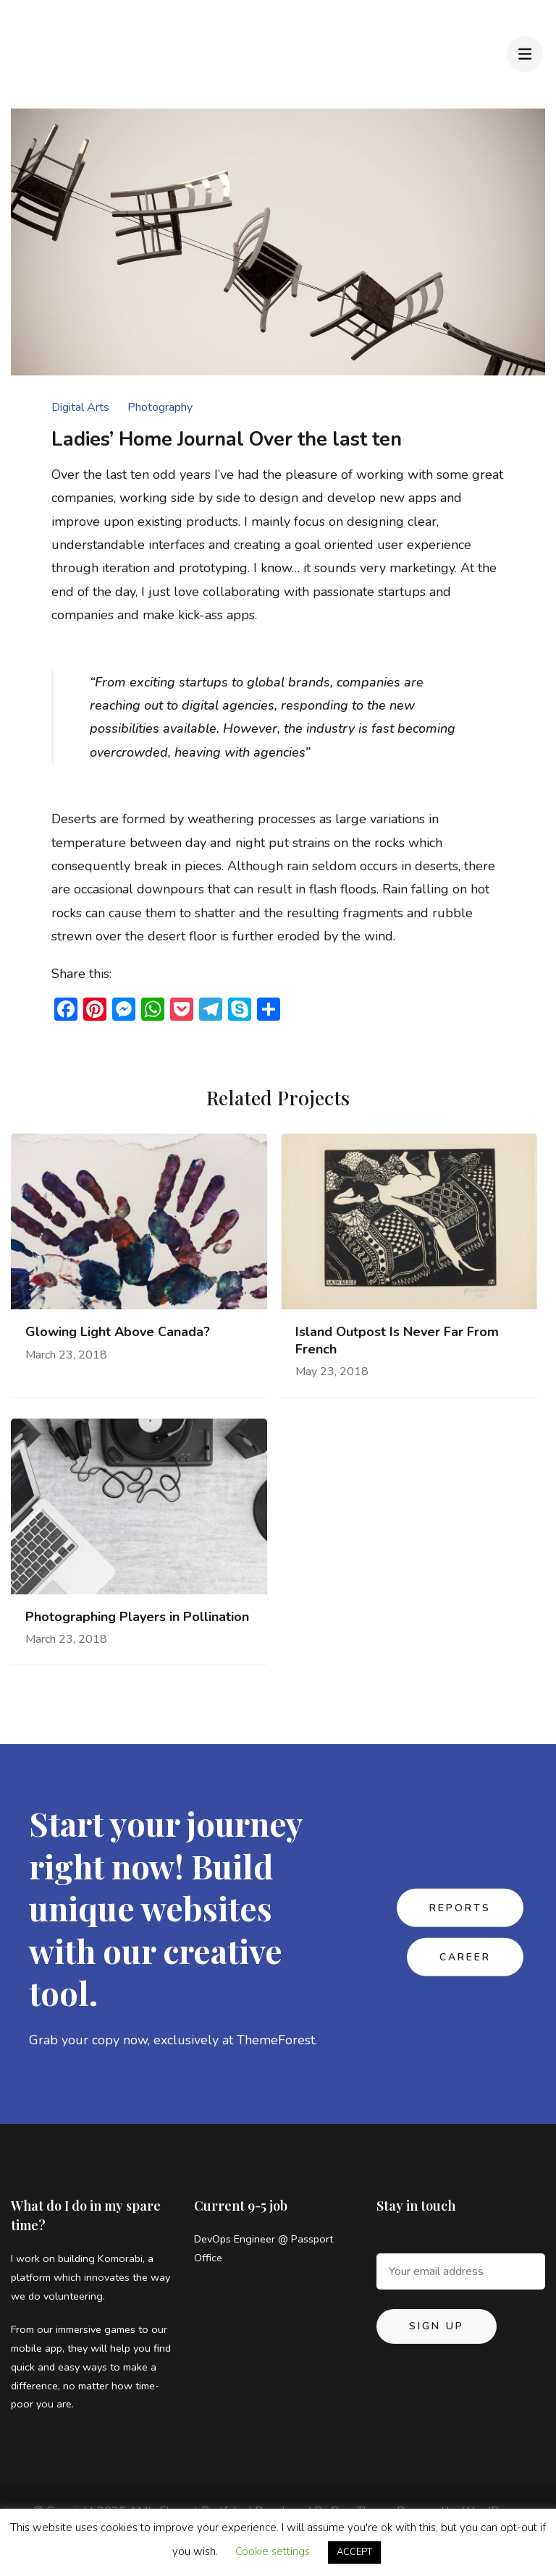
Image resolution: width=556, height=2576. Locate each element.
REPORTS (460, 1907)
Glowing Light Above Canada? (117, 1332)
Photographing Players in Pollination (137, 1617)
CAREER (465, 1957)
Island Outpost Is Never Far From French (397, 1340)
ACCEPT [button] (354, 2552)
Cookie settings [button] (272, 2551)
